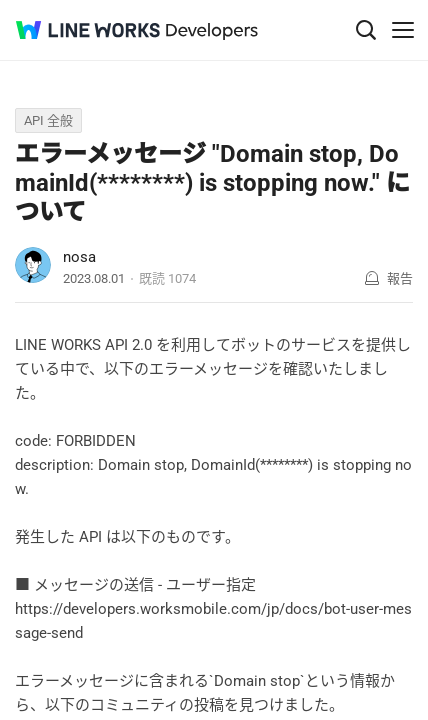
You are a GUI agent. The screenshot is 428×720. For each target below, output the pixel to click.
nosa (79, 257)
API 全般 (48, 120)
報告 (400, 278)
